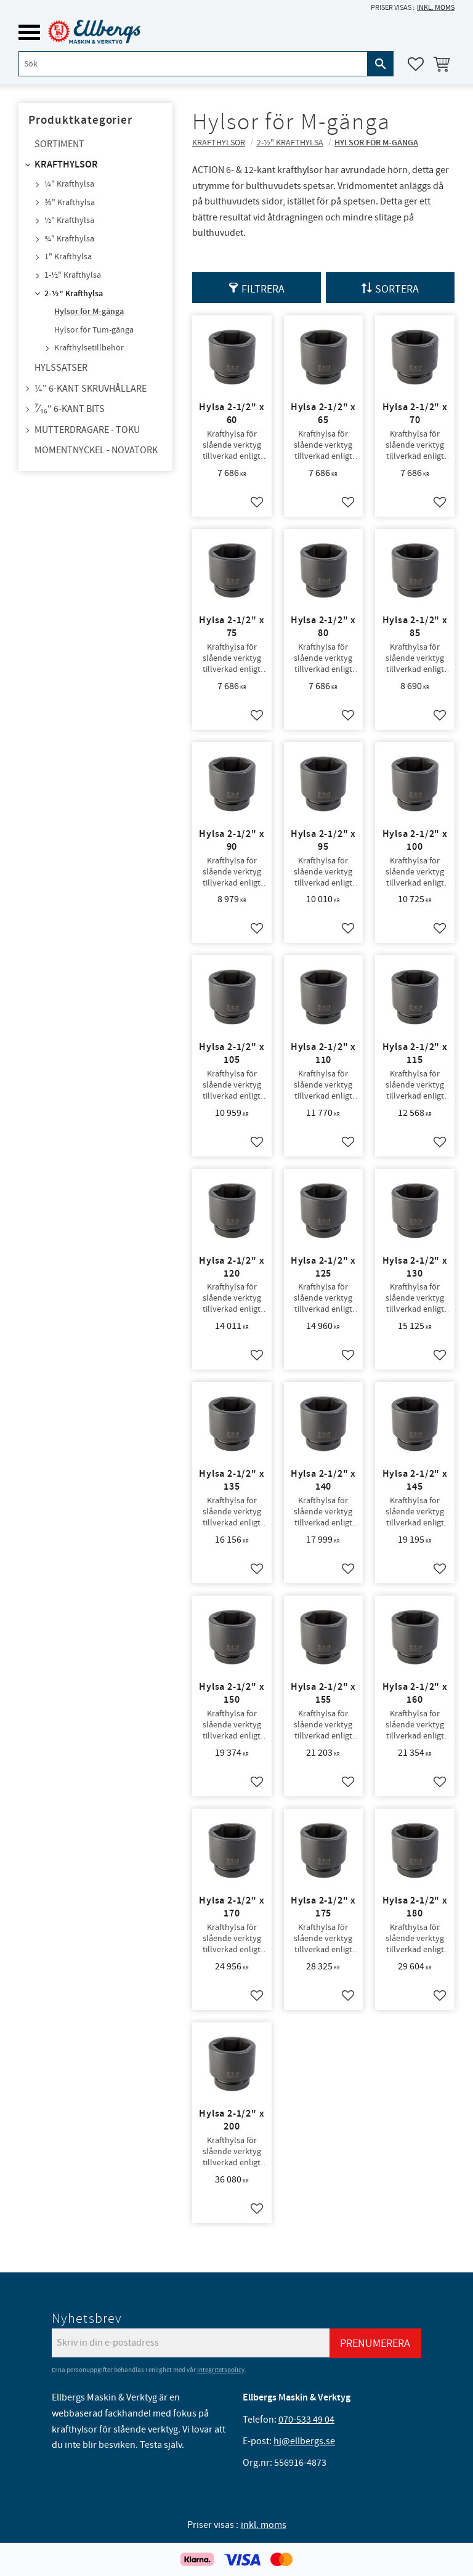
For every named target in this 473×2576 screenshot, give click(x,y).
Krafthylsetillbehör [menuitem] (89, 347)
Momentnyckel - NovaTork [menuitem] (96, 450)
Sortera (397, 289)
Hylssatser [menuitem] (60, 367)
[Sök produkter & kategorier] (193, 63)
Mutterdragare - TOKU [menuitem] (87, 430)
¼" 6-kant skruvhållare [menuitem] (90, 388)
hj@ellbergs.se (304, 2441)
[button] (29, 32)
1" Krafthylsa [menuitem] (68, 256)
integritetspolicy (221, 2370)
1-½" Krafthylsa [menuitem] (72, 275)
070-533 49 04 (306, 2419)
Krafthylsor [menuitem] (66, 164)
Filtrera (263, 289)
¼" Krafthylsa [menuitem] (69, 184)
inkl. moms (436, 7)
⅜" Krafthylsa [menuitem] (69, 202)
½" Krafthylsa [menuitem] (69, 220)
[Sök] (381, 63)
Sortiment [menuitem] (59, 144)
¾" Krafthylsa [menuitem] (69, 238)
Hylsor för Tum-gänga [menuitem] (94, 330)
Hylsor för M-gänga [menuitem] (89, 311)
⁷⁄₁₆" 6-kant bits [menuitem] (69, 409)
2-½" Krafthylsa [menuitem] (73, 293)
